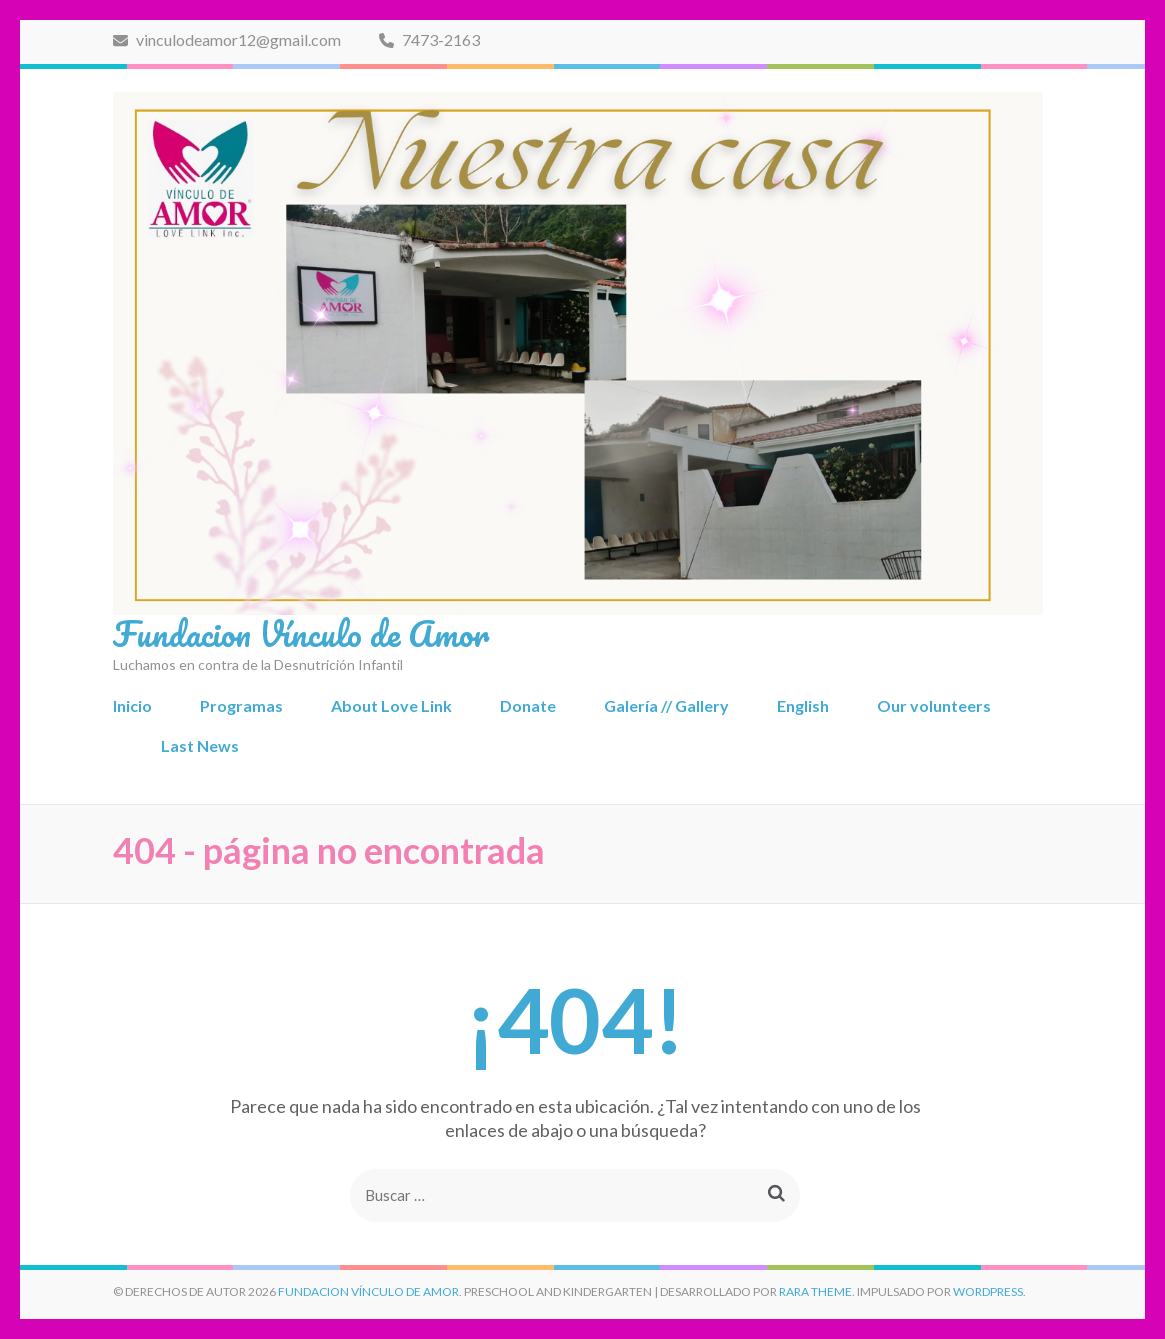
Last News (200, 745)
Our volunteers (934, 705)
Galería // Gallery (666, 705)
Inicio (132, 705)
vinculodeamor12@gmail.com (227, 39)
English (803, 705)
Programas (241, 705)
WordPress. (989, 1291)
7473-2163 (429, 39)
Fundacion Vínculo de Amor (301, 633)
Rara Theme (815, 1291)
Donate (528, 705)
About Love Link (391, 705)
